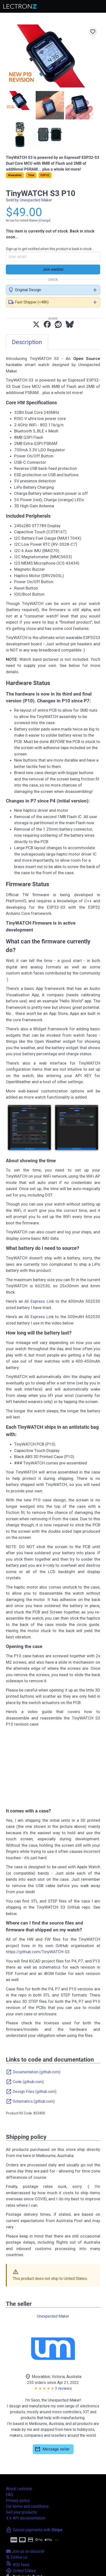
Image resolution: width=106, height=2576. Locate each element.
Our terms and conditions (27, 2506)
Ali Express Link (39, 1301)
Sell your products (21, 2512)
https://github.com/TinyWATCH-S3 (38, 1951)
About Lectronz (19, 2488)
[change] (44, 220)
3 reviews (63, 2388)
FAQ (9, 2494)
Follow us (16, 2557)
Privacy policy (18, 2500)
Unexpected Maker (36, 200)
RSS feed (17, 2565)
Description (27, 342)
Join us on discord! (25, 2551)
